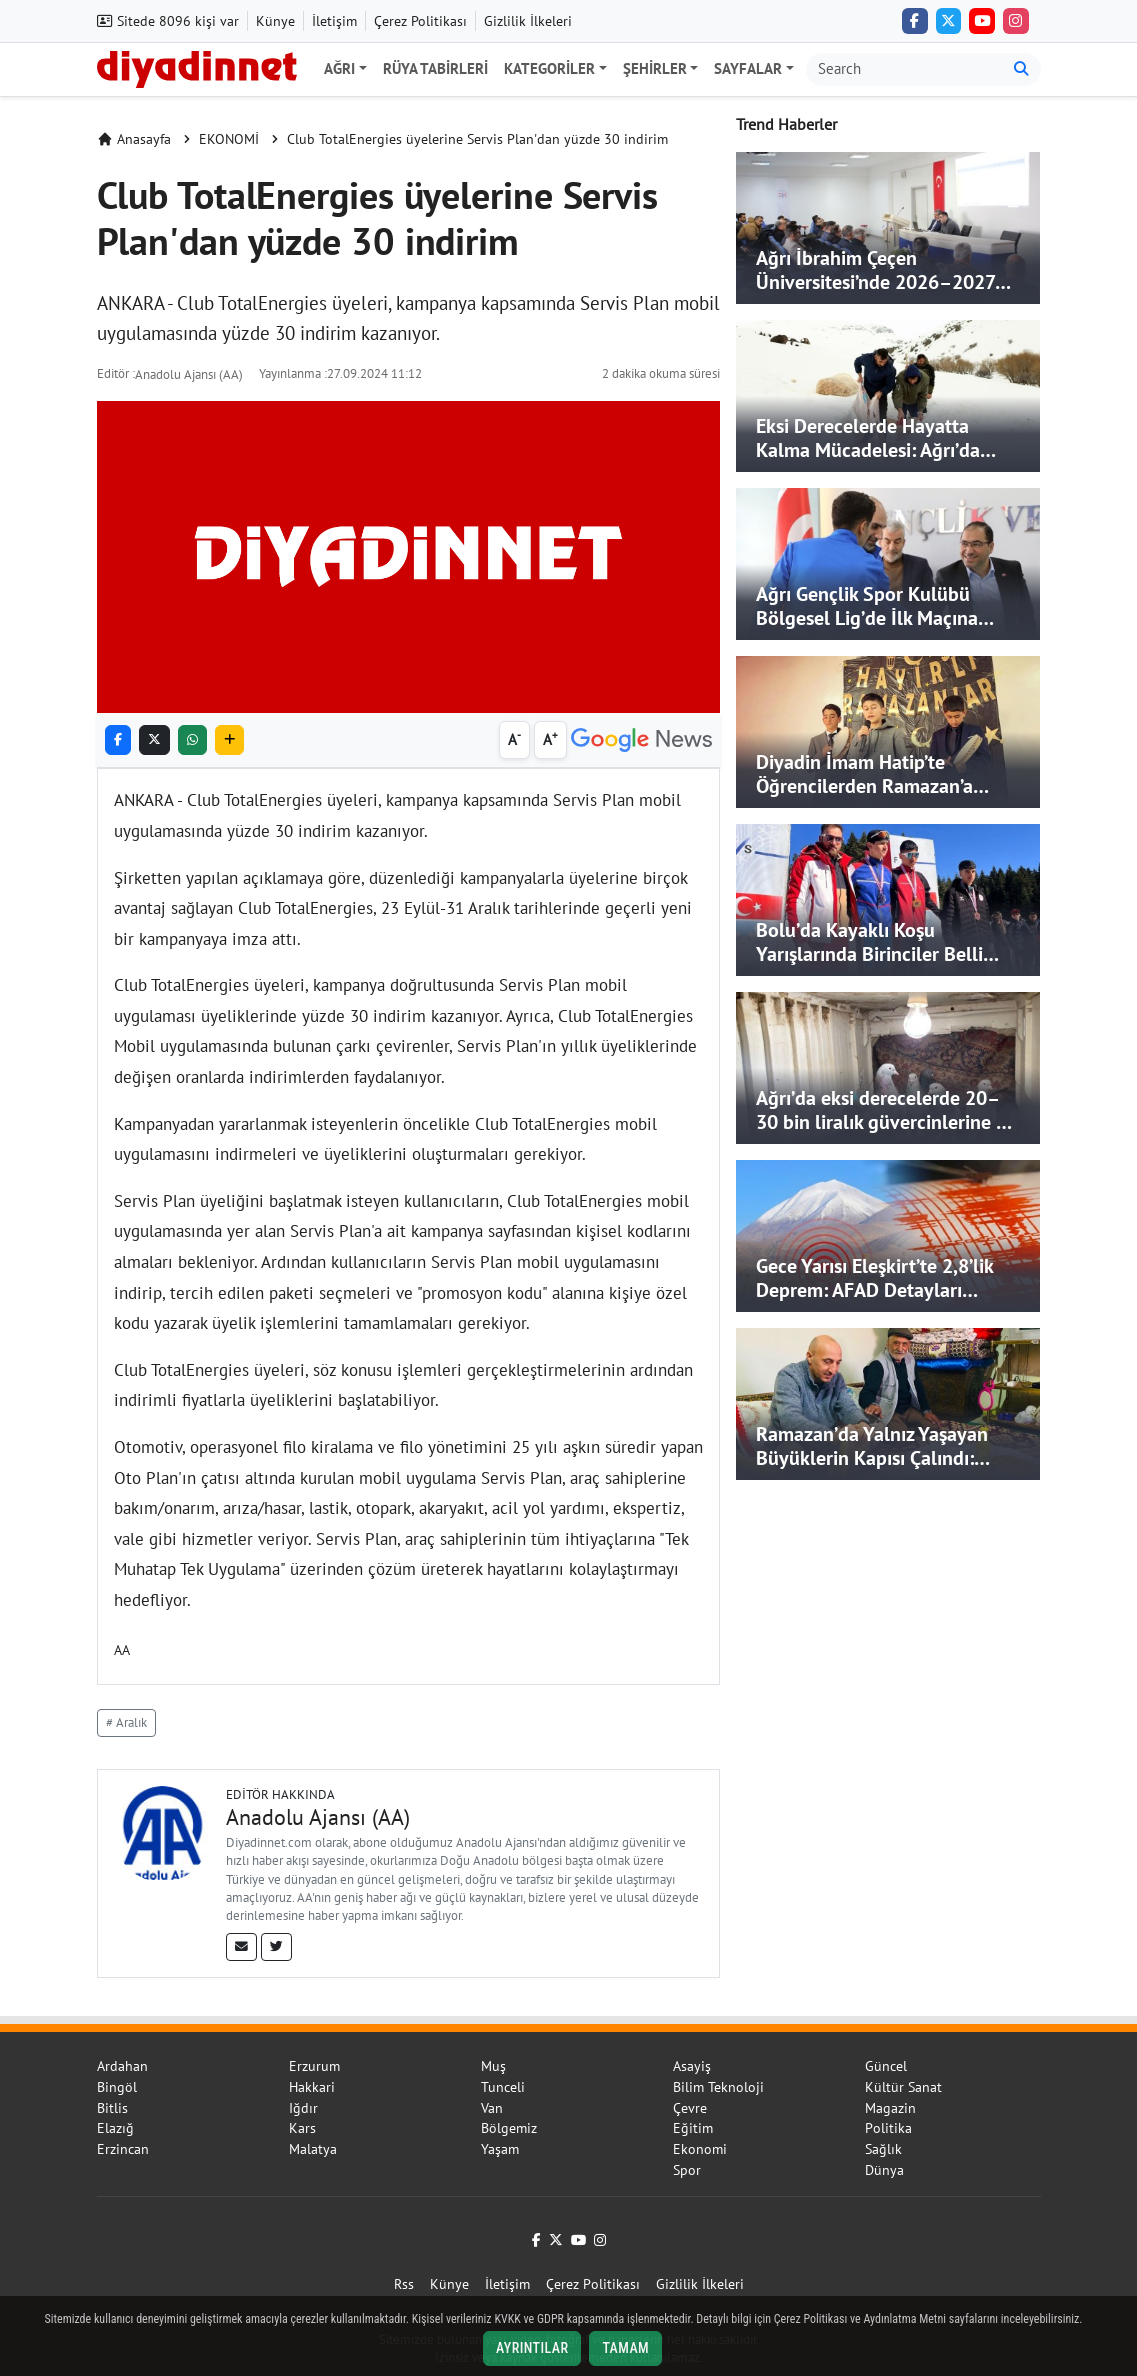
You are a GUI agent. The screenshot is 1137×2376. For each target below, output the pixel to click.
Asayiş (692, 2066)
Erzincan (123, 2149)
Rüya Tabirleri (435, 68)
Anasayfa (134, 139)
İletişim (334, 21)
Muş (493, 2066)
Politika (888, 2128)
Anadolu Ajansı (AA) (189, 374)
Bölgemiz (509, 2128)
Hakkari (312, 2087)
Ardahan (122, 2066)
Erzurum (314, 2066)
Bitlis (112, 2108)
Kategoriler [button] (549, 68)
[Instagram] (1016, 21)
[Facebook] (915, 21)
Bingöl (117, 2087)
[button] (229, 740)
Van (492, 2108)
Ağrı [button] (339, 68)
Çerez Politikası (420, 21)
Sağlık (883, 2149)
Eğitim (693, 2128)
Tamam (625, 2348)
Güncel (886, 2066)
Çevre (690, 2108)
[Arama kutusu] (904, 69)
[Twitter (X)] (949, 21)
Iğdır (303, 2108)
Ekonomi (700, 2149)
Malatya (313, 2149)
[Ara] (1021, 69)
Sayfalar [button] (748, 68)
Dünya (884, 2170)
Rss (404, 2284)
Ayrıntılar (532, 2348)
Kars (302, 2128)
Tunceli (503, 2087)
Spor (687, 2170)
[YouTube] (982, 21)
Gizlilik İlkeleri (528, 21)
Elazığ (115, 2128)
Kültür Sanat (903, 2087)
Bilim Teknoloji (718, 2087)
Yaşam (500, 2149)
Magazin (890, 2108)
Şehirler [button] (655, 68)
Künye (275, 21)
